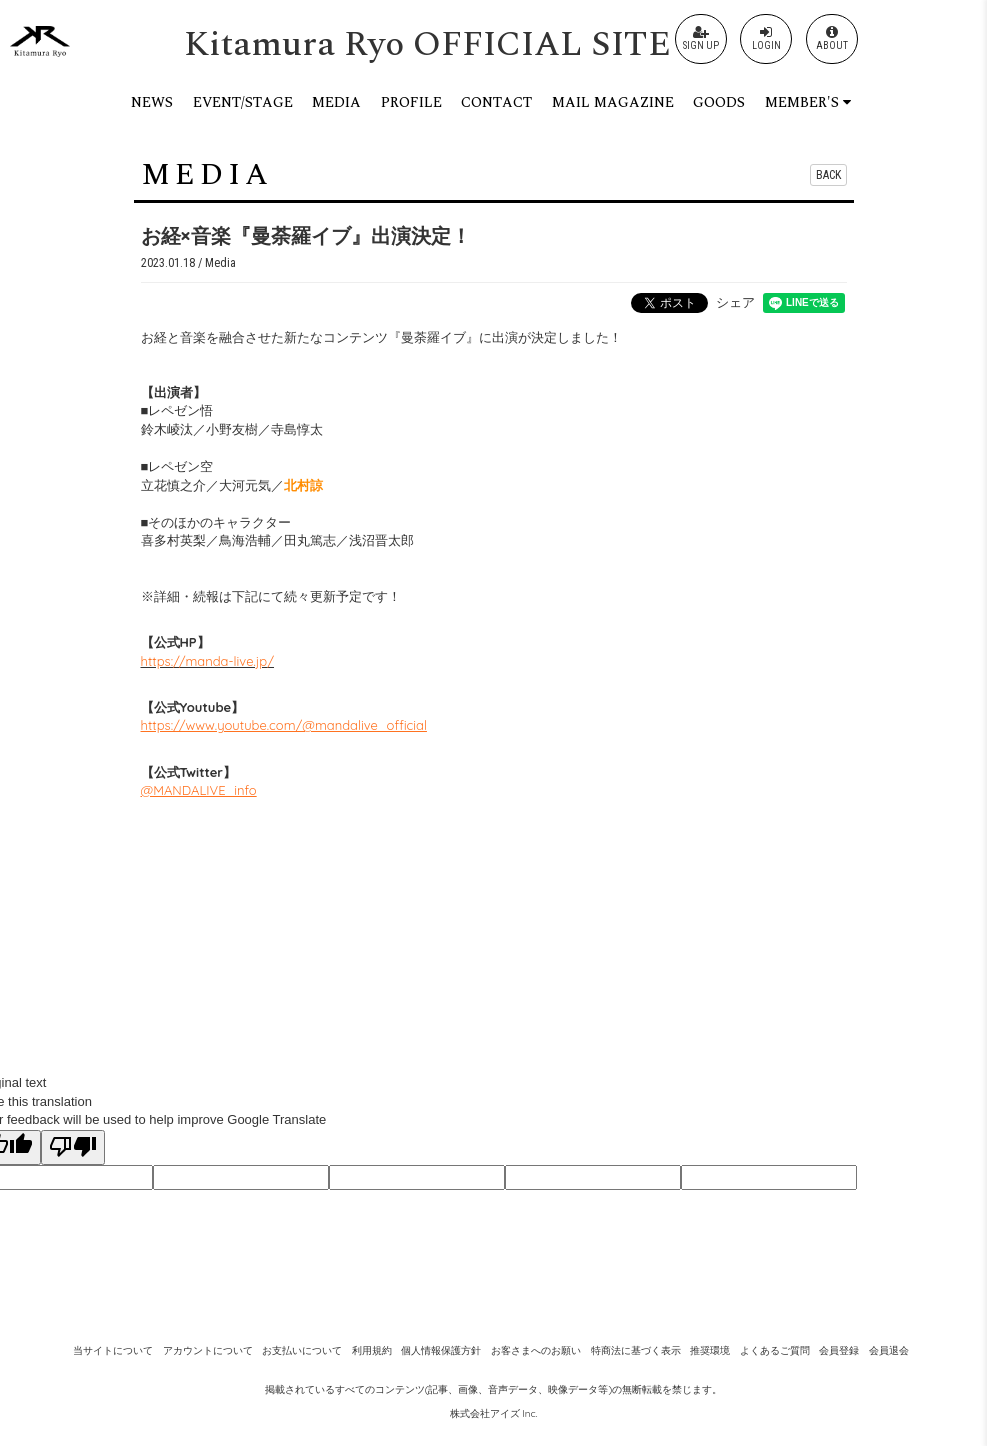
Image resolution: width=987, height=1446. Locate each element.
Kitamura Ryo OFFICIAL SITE (427, 44)
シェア (735, 302)
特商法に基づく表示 (636, 1350)
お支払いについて (302, 1350)
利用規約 (372, 1350)
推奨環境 (710, 1350)
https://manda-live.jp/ (208, 661)
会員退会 (889, 1350)
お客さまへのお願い (536, 1350)
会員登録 (839, 1350)
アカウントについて (208, 1350)
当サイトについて (113, 1350)
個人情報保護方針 (441, 1350)
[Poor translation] (73, 1148)
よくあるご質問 (775, 1350)
